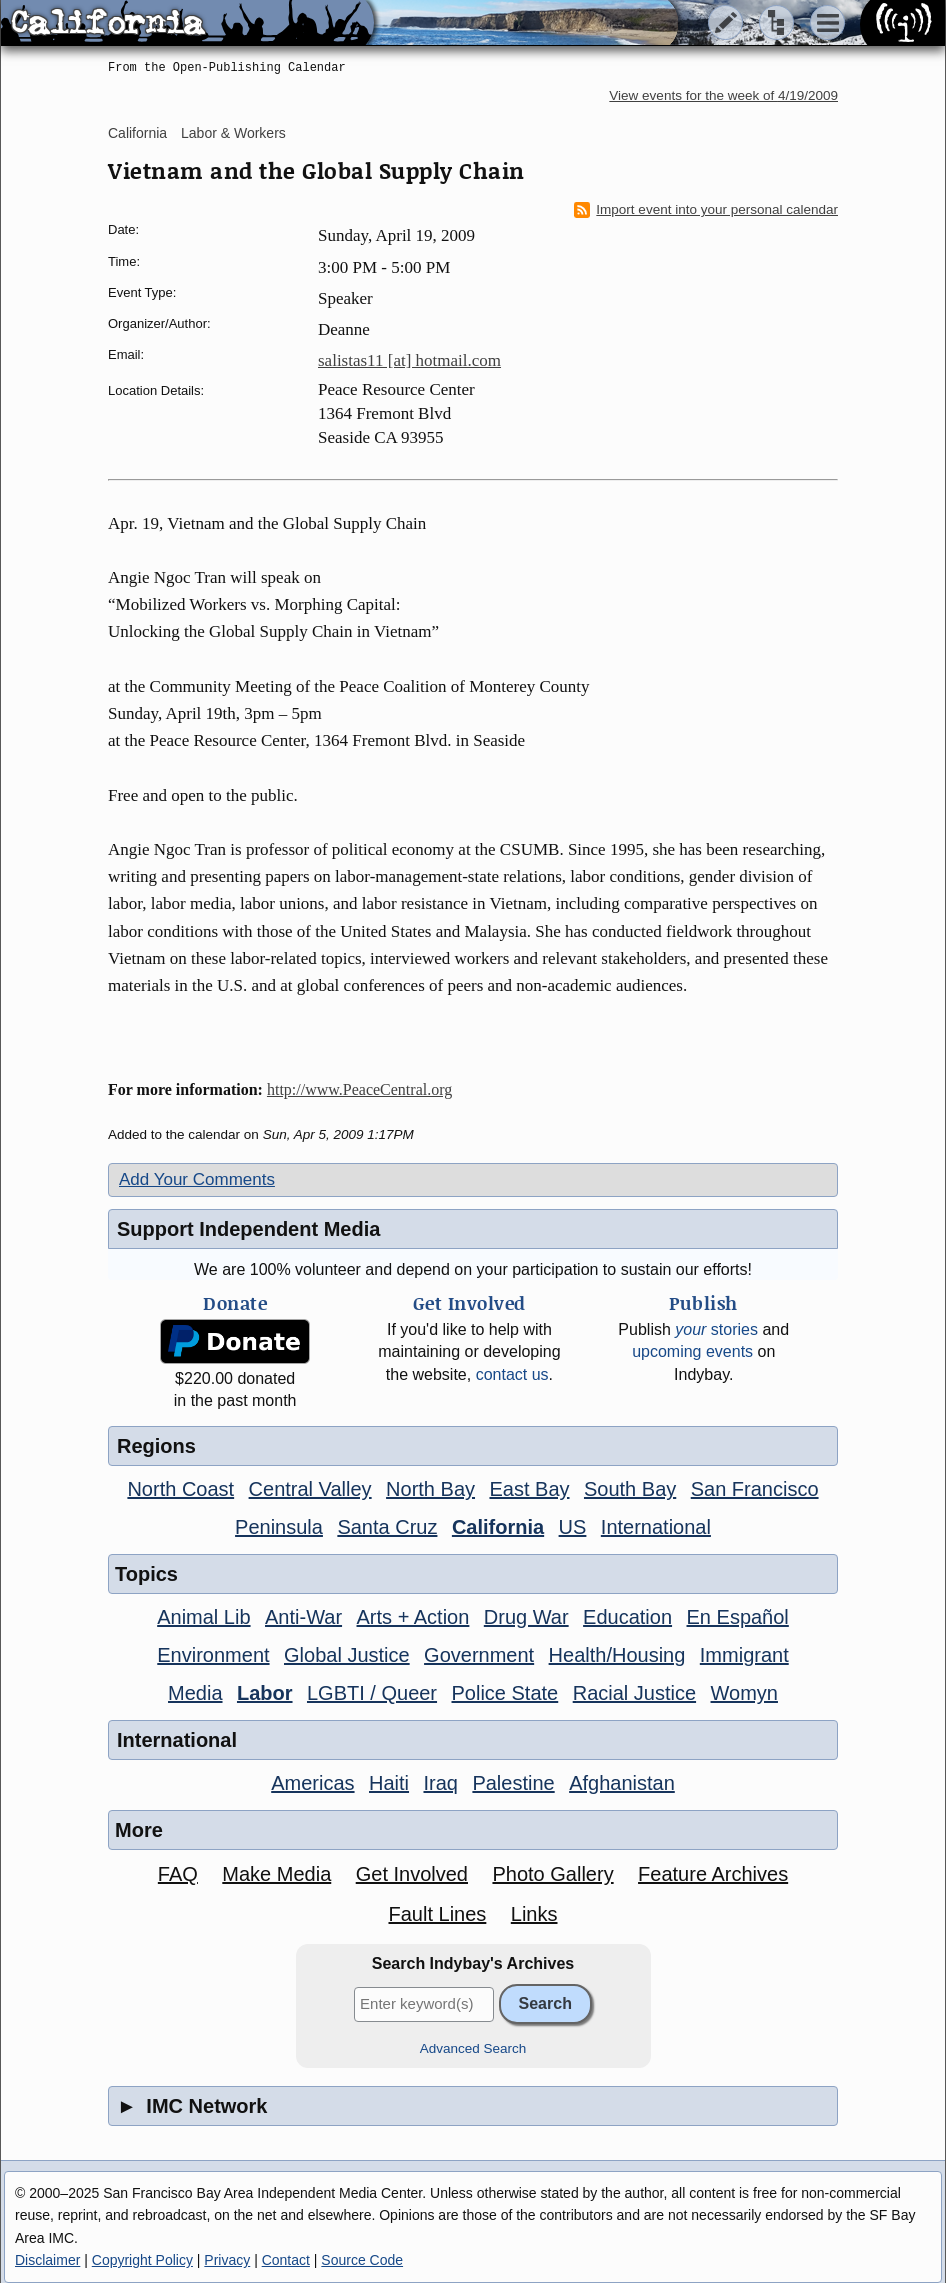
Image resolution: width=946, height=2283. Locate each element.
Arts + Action (413, 1617)
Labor (265, 1693)
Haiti (389, 1783)
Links (534, 1914)
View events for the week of (723, 95)
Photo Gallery (552, 1874)
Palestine (513, 1783)
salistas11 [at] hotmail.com (409, 360)
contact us (512, 1374)
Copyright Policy (142, 2260)
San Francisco (755, 1489)
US (573, 1527)
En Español (738, 1617)
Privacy (227, 2260)
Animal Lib (203, 1617)
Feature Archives (713, 1874)
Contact (286, 2260)
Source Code (362, 2260)
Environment (213, 1655)
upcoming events (692, 1351)
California (137, 133)
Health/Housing (617, 1655)
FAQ (178, 1874)
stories (716, 1329)
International (656, 1527)
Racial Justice (634, 1693)
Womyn (744, 1693)
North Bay (430, 1489)
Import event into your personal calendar (706, 210)
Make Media (276, 1874)
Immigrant (744, 1655)
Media (195, 1693)
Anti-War (303, 1617)
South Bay (630, 1489)
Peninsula (279, 1527)
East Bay (529, 1489)
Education (627, 1617)
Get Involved (412, 1874)
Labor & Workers (233, 133)
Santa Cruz (387, 1527)
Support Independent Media (248, 1229)
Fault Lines (438, 1914)
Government (479, 1655)
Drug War (526, 1617)
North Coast (180, 1489)
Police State (505, 1693)
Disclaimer (47, 2260)
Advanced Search (473, 2048)
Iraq (440, 1783)
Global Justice (347, 1655)
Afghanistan (622, 1783)
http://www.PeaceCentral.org (359, 1089)
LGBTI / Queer (372, 1693)
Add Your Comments (197, 1179)
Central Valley (310, 1489)
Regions (156, 1446)
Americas (312, 1783)
